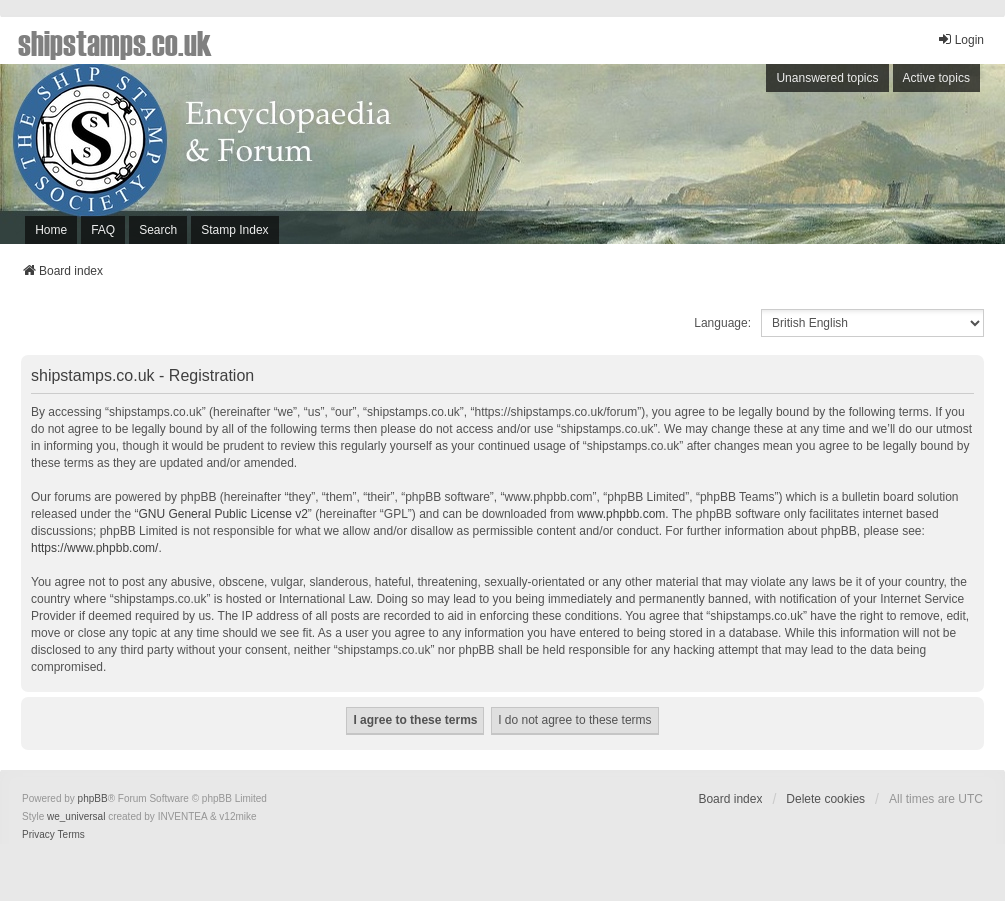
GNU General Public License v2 (222, 514)
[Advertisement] (740, 159)
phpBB (93, 798)
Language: (722, 323)
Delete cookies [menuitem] (825, 799)
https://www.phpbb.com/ (94, 548)
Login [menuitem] (960, 39)
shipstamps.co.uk (115, 42)
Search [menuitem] (158, 230)
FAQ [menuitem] (103, 230)
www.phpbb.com (621, 514)
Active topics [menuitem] (936, 78)
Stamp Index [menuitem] (234, 230)
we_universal (76, 816)
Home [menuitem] (51, 230)
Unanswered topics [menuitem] (827, 78)
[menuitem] (38, 835)
